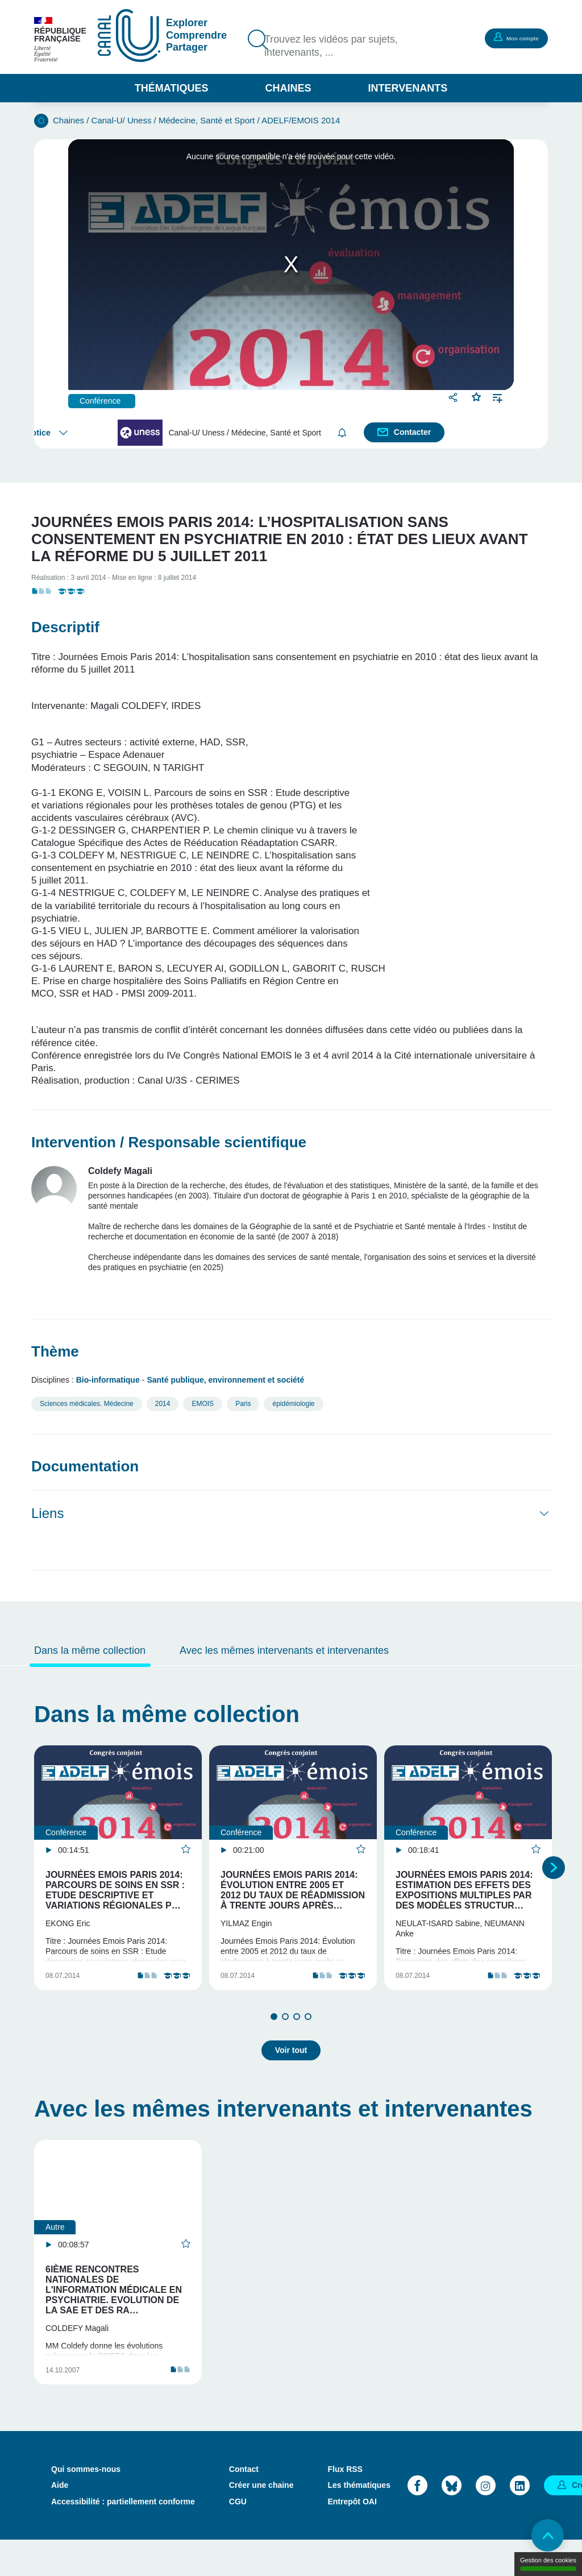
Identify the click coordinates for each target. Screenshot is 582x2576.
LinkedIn (520, 2521)
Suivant (553, 1877)
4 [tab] (308, 2035)
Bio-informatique (108, 1379)
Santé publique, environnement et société (225, 1379)
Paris (243, 1404)
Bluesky (452, 2521)
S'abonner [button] (344, 432)
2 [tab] (285, 2035)
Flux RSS (344, 2504)
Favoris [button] (476, 395)
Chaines (288, 88)
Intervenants (408, 88)
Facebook (417, 2521)
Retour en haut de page (542, 2536)
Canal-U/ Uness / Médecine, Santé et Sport (173, 120)
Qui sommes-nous (85, 2504)
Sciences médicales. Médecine (87, 1404)
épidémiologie (293, 1404)
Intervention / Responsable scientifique (168, 1142)
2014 (163, 1404)
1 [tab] (274, 2035)
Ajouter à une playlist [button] (497, 397)
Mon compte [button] (511, 37)
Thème (55, 1351)
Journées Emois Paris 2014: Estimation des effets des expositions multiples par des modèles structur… (464, 1890)
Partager (454, 397)
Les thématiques (358, 2520)
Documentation (85, 1466)
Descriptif (65, 627)
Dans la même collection (90, 1650)
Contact (244, 2504)
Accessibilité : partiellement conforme (123, 2536)
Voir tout (291, 2066)
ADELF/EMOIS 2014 (300, 120)
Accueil (41, 121)
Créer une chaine (261, 2520)
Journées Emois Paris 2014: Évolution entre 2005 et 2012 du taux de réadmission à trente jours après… (293, 1890)
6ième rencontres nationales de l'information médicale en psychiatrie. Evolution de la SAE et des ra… (113, 2305)
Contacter (413, 432)
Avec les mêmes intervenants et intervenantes (284, 1650)
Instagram (486, 2521)
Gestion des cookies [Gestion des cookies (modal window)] (548, 2564)
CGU (238, 2536)
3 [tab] (296, 2035)
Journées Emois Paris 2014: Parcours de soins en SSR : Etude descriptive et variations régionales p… (115, 1890)
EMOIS (203, 1404)
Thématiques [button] (172, 88)
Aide (59, 2520)
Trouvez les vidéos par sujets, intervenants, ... (339, 47)
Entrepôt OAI (351, 2536)
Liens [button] (47, 1513)
